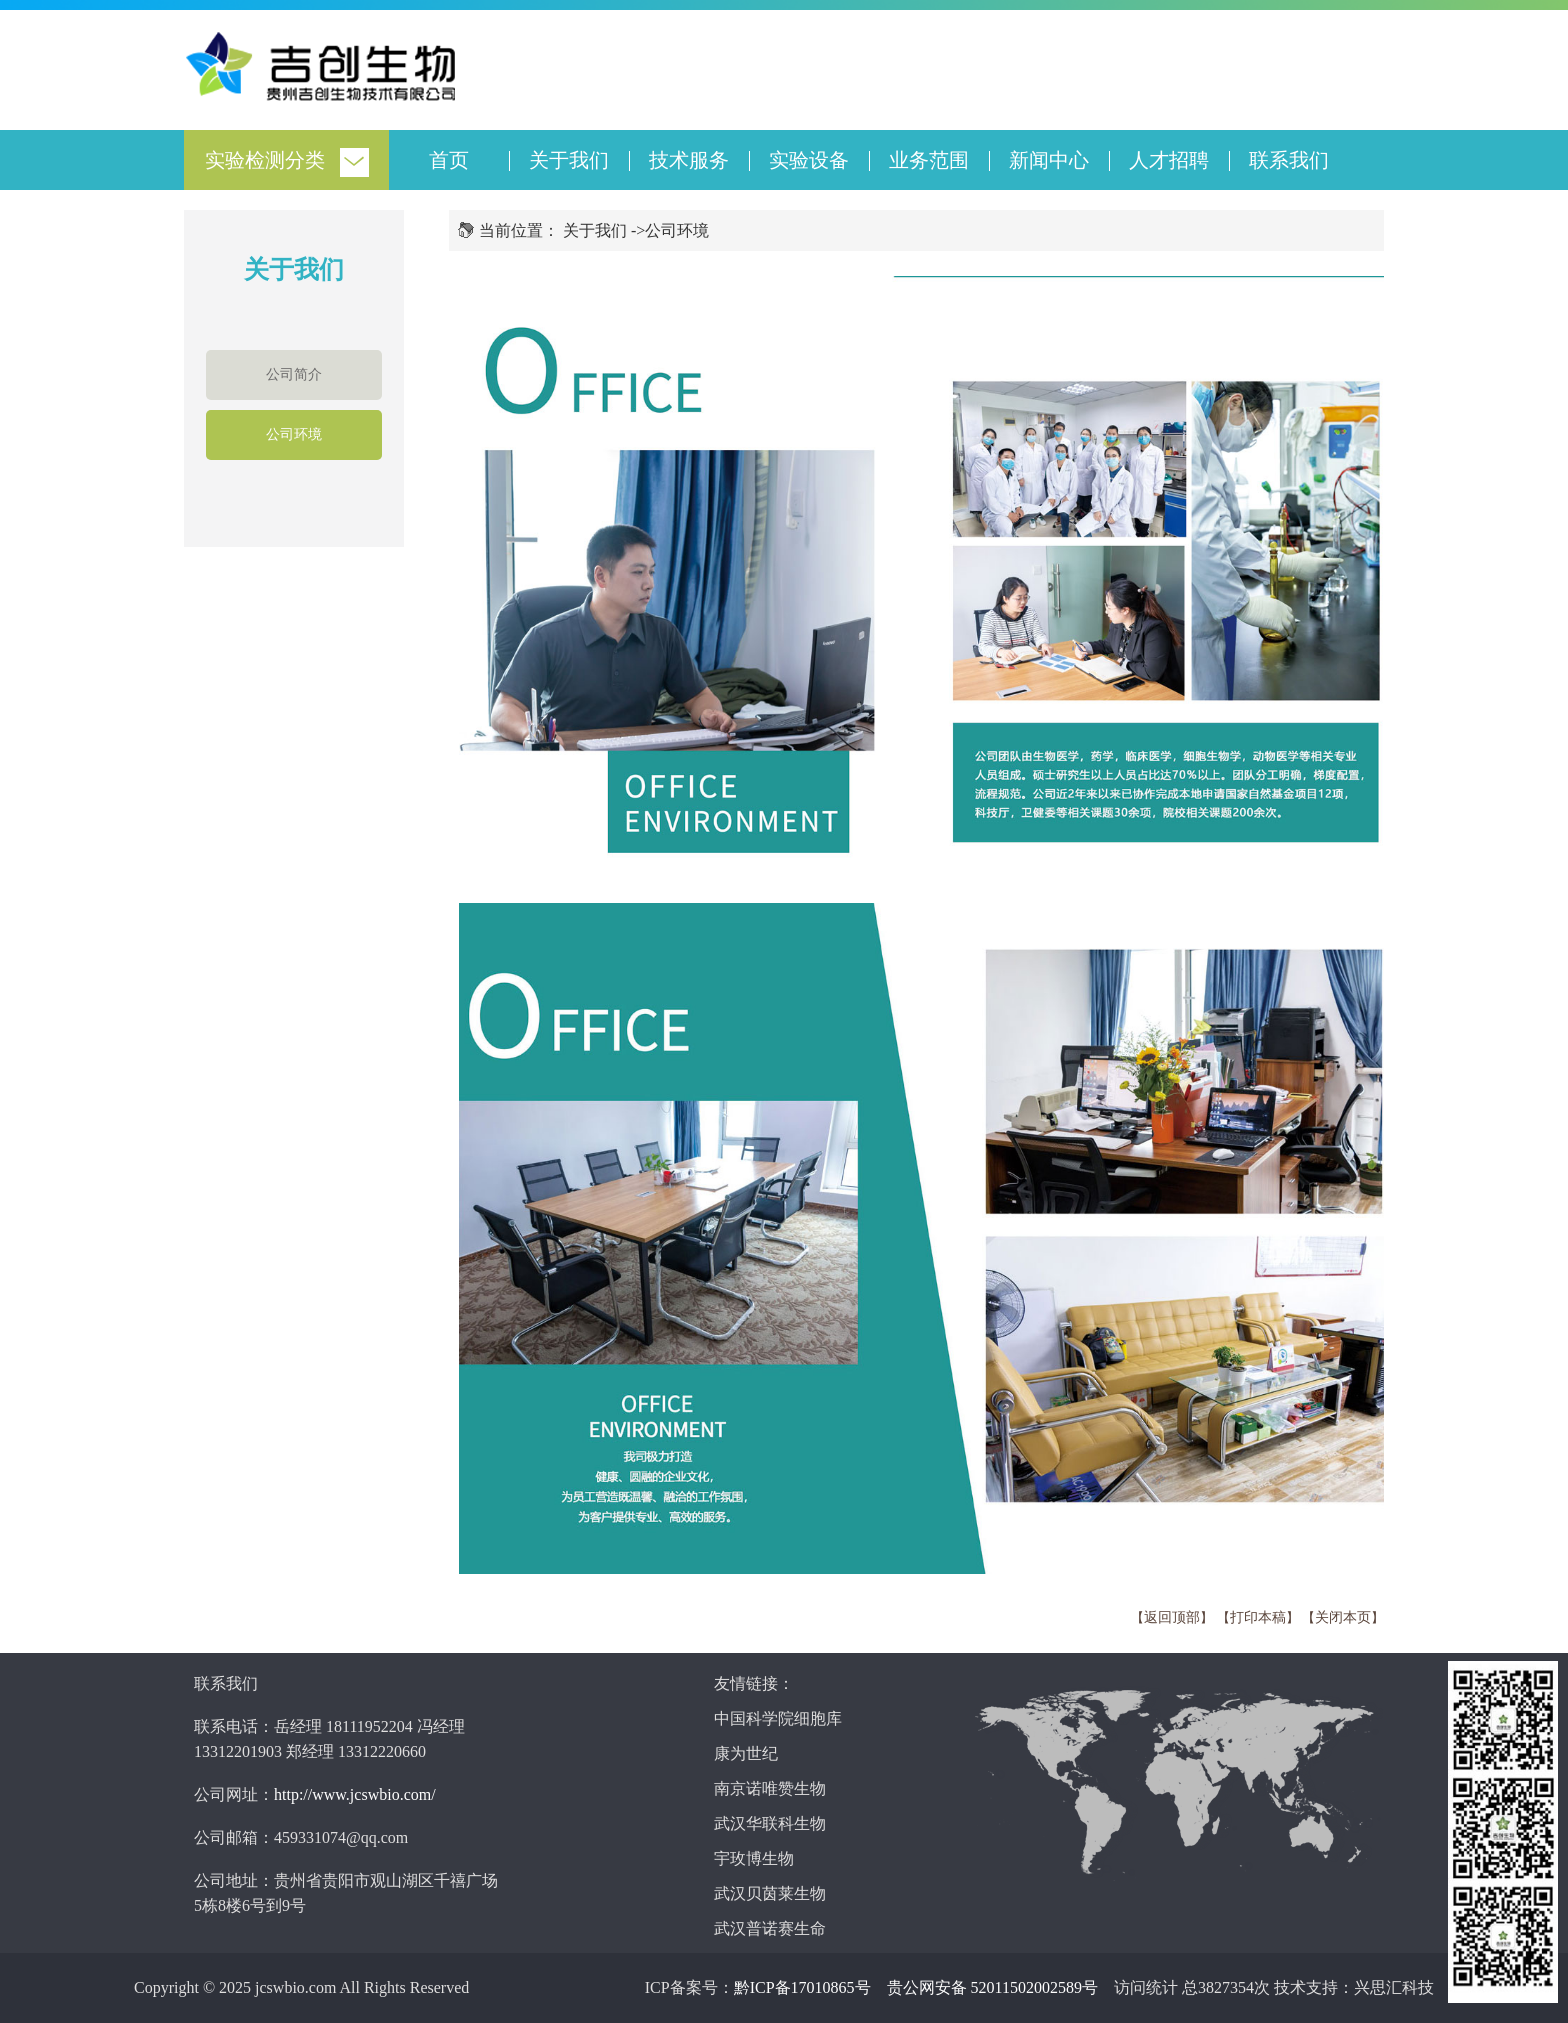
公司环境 (294, 434)
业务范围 (929, 160)
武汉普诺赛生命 (770, 1928)
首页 (449, 160)
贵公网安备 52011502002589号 (992, 1987)
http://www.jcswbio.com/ (355, 1794)
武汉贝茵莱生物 (770, 1893)
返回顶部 (1172, 1617)
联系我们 (1289, 160)
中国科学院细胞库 (778, 1718)
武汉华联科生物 (770, 1823)
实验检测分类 (265, 160)
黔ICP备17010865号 (802, 1987)
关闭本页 (1343, 1617)
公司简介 (294, 374)
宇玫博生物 (754, 1858)
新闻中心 (1049, 160)
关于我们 (569, 160)
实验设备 (809, 160)
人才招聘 (1169, 160)
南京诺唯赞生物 (770, 1788)
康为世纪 (746, 1753)
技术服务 (689, 160)
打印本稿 (1258, 1617)
